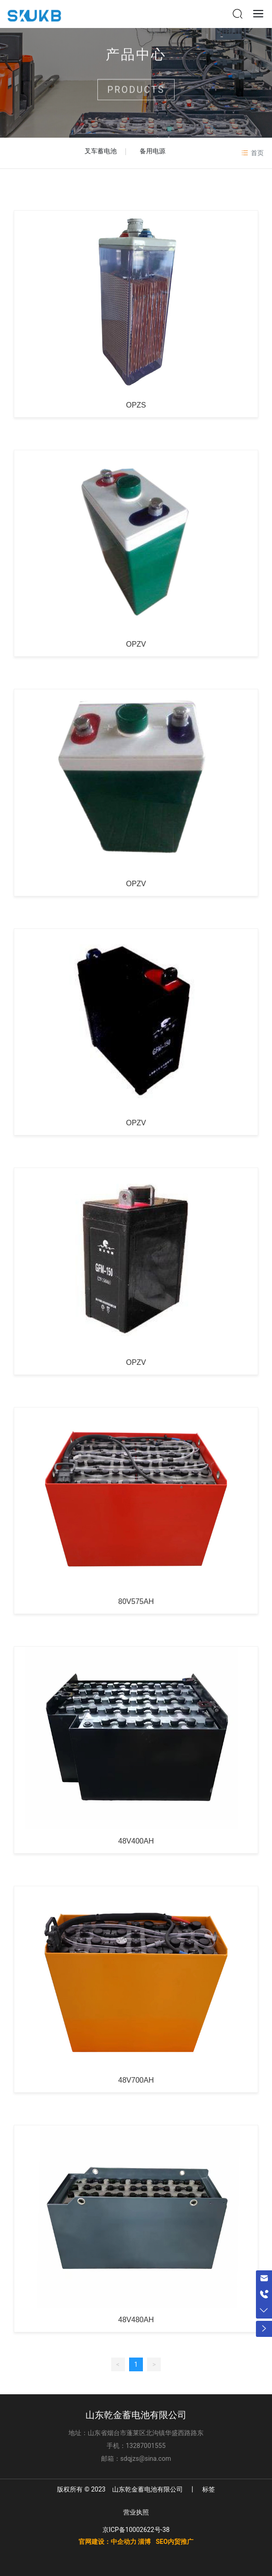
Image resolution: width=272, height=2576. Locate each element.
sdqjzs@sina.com (145, 2458)
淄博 (144, 2541)
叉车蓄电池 (101, 151)
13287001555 (146, 2445)
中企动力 (123, 2541)
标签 (208, 2489)
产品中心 (136, 59)
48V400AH (135, 1841)
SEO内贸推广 (174, 2541)
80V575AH (135, 1601)
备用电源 (152, 151)
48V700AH (135, 2080)
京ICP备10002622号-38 (136, 2529)
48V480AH (135, 2320)
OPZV (136, 644)
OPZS (136, 405)
